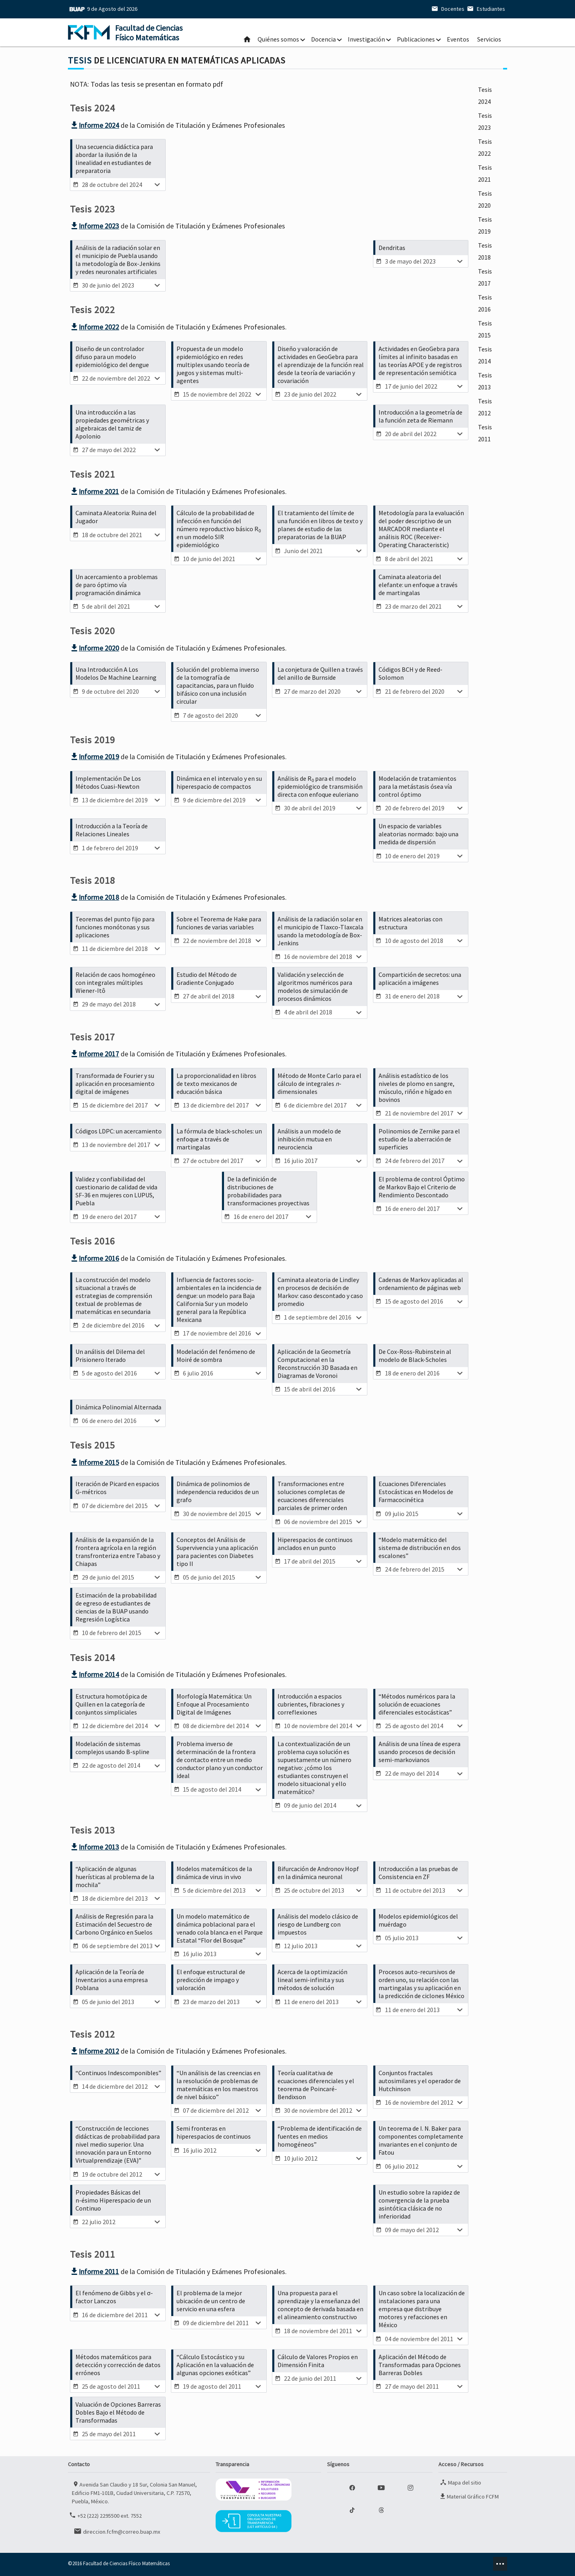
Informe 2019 (94, 756)
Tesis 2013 (485, 381)
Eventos (458, 39)
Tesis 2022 (485, 147)
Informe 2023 (94, 225)
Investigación (366, 39)
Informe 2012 (94, 2051)
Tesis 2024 (485, 95)
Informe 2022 (94, 326)
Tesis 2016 (485, 303)
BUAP (77, 9)
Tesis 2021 (485, 173)
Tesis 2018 (485, 251)
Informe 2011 (94, 2271)
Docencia (323, 39)
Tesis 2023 (485, 121)
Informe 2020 (94, 648)
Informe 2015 (94, 1462)
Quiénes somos (278, 39)
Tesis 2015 (485, 329)
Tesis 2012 (485, 407)
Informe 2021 (94, 491)
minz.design (500, 2564)
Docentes (447, 8)
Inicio (247, 39)
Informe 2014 (94, 1674)
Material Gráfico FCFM (468, 2496)
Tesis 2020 (485, 199)
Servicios (489, 39)
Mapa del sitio (459, 2482)
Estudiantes (485, 8)
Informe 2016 (94, 1258)
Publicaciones (416, 39)
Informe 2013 (94, 1847)
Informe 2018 (94, 897)
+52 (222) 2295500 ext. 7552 (105, 2515)
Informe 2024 (94, 125)
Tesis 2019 (485, 225)
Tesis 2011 (485, 433)
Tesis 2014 (485, 355)
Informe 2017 (94, 1053)
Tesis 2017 (485, 277)
